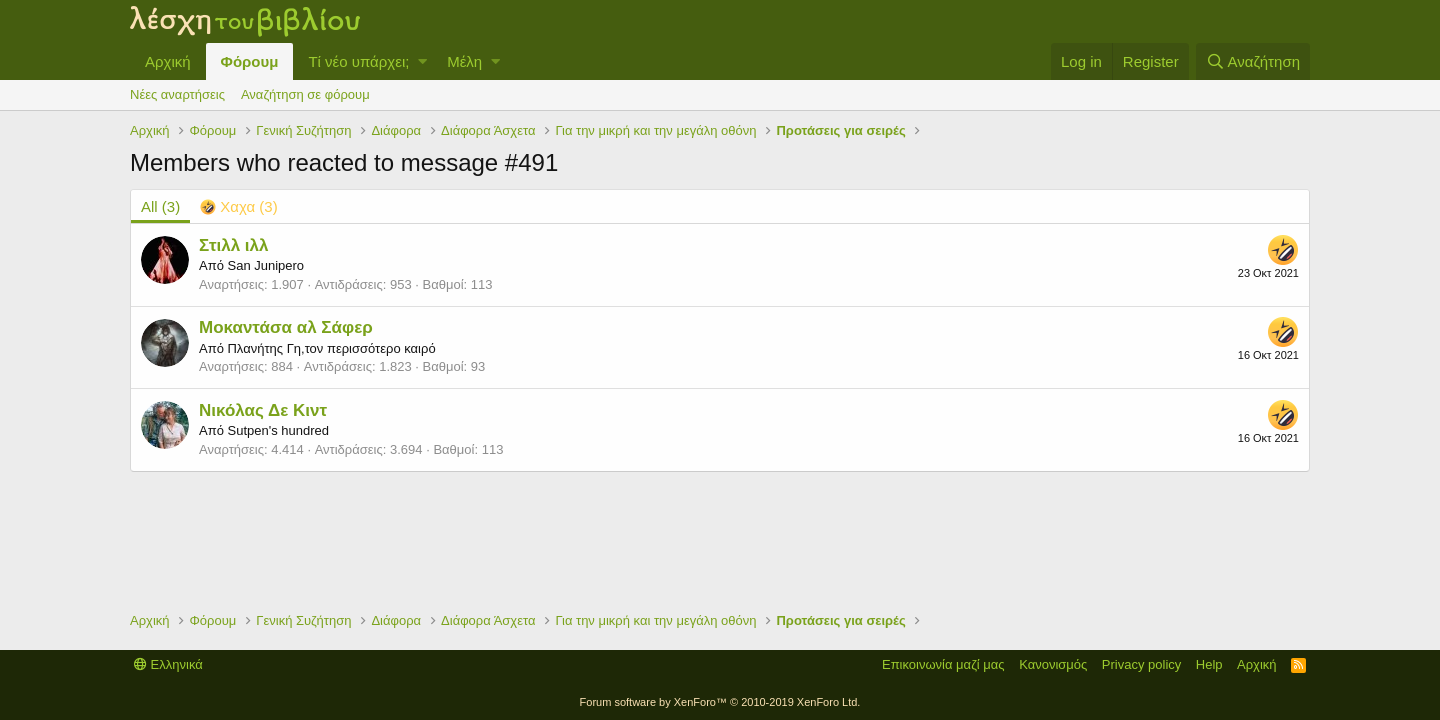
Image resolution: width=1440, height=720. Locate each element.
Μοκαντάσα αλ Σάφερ (286, 327)
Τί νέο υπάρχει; (358, 61)
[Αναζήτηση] (1253, 61)
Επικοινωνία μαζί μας (943, 664)
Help (1209, 664)
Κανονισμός (1053, 664)
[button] (422, 61)
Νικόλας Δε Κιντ (263, 410)
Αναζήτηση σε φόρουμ (305, 94)
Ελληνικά (168, 664)
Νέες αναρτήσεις (177, 94)
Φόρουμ (250, 61)
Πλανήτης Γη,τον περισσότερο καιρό (331, 348)
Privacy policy (1141, 664)
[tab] (239, 206)
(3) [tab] (160, 206)
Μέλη (464, 61)
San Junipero (265, 265)
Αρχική (168, 61)
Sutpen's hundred (278, 430)
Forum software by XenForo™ (720, 702)
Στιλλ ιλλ (234, 245)
